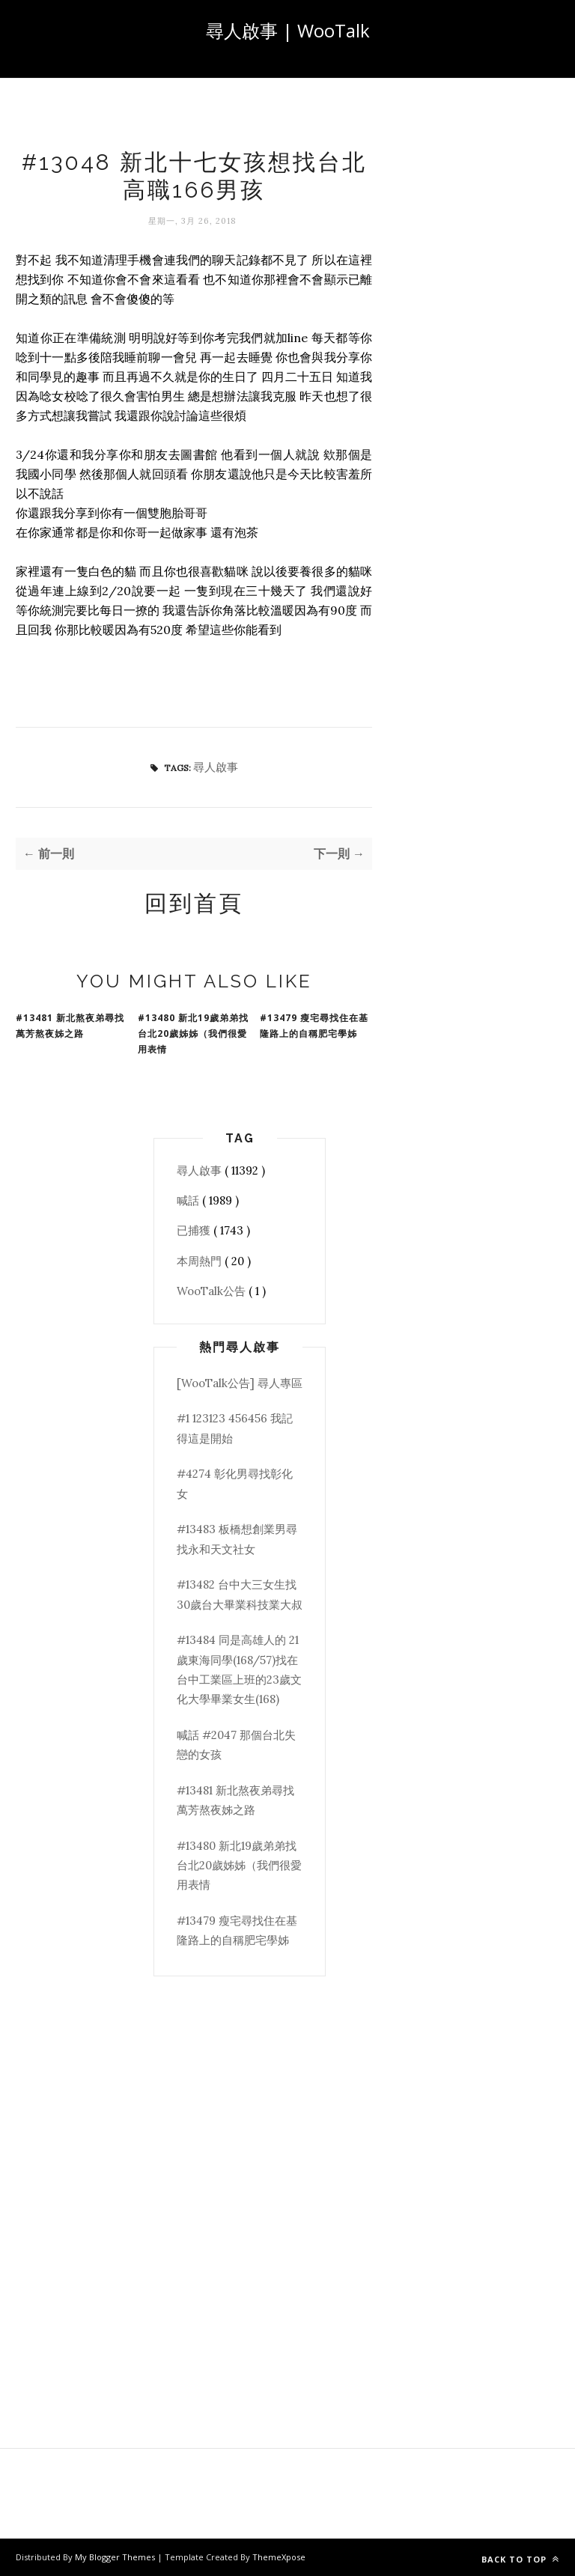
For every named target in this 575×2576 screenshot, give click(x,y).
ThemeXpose (278, 2557)
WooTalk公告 (213, 1291)
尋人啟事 (215, 767)
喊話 (189, 1200)
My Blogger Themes (116, 2557)
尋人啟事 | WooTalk (288, 30)
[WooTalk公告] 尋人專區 (239, 1383)
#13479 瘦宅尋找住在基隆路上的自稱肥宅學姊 (314, 1025)
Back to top (520, 2559)
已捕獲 (195, 1230)
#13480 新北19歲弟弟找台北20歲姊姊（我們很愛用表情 (193, 1033)
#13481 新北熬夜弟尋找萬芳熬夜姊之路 (70, 1025)
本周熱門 (201, 1261)
